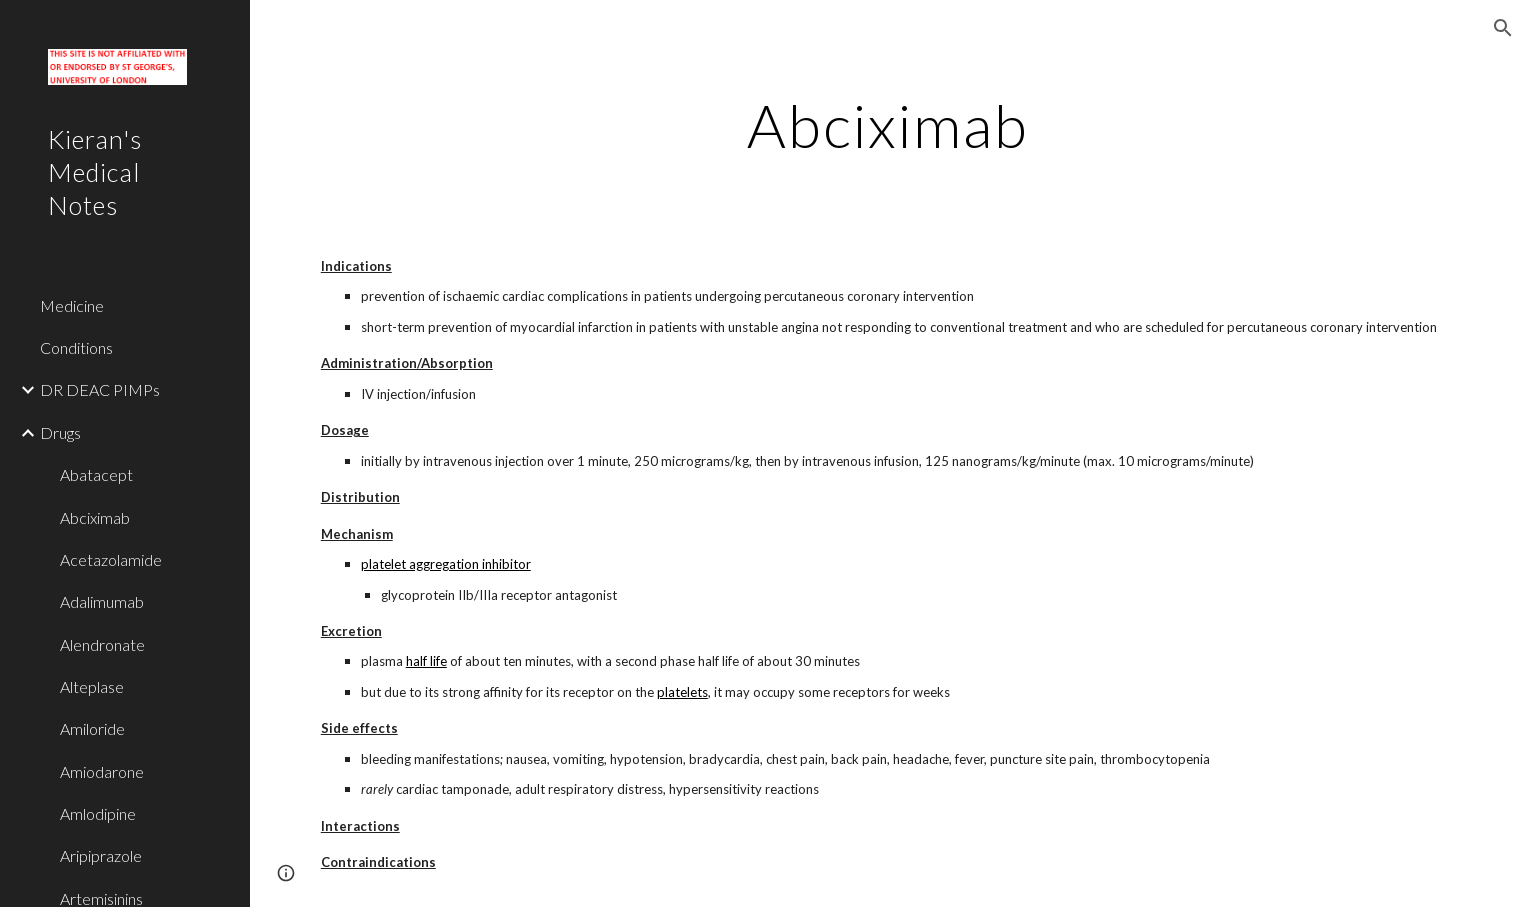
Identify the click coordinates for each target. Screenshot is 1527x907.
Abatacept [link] (96, 474)
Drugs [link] (60, 432)
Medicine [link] (72, 305)
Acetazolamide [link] (111, 559)
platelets (682, 692)
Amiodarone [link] (102, 771)
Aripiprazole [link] (101, 855)
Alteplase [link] (92, 686)
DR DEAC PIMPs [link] (100, 389)
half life (426, 661)
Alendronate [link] (102, 644)
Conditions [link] (76, 347)
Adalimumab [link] (102, 601)
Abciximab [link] (95, 517)
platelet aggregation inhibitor (446, 564)
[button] (1503, 28)
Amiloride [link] (92, 728)
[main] (889, 125)
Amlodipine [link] (98, 813)
